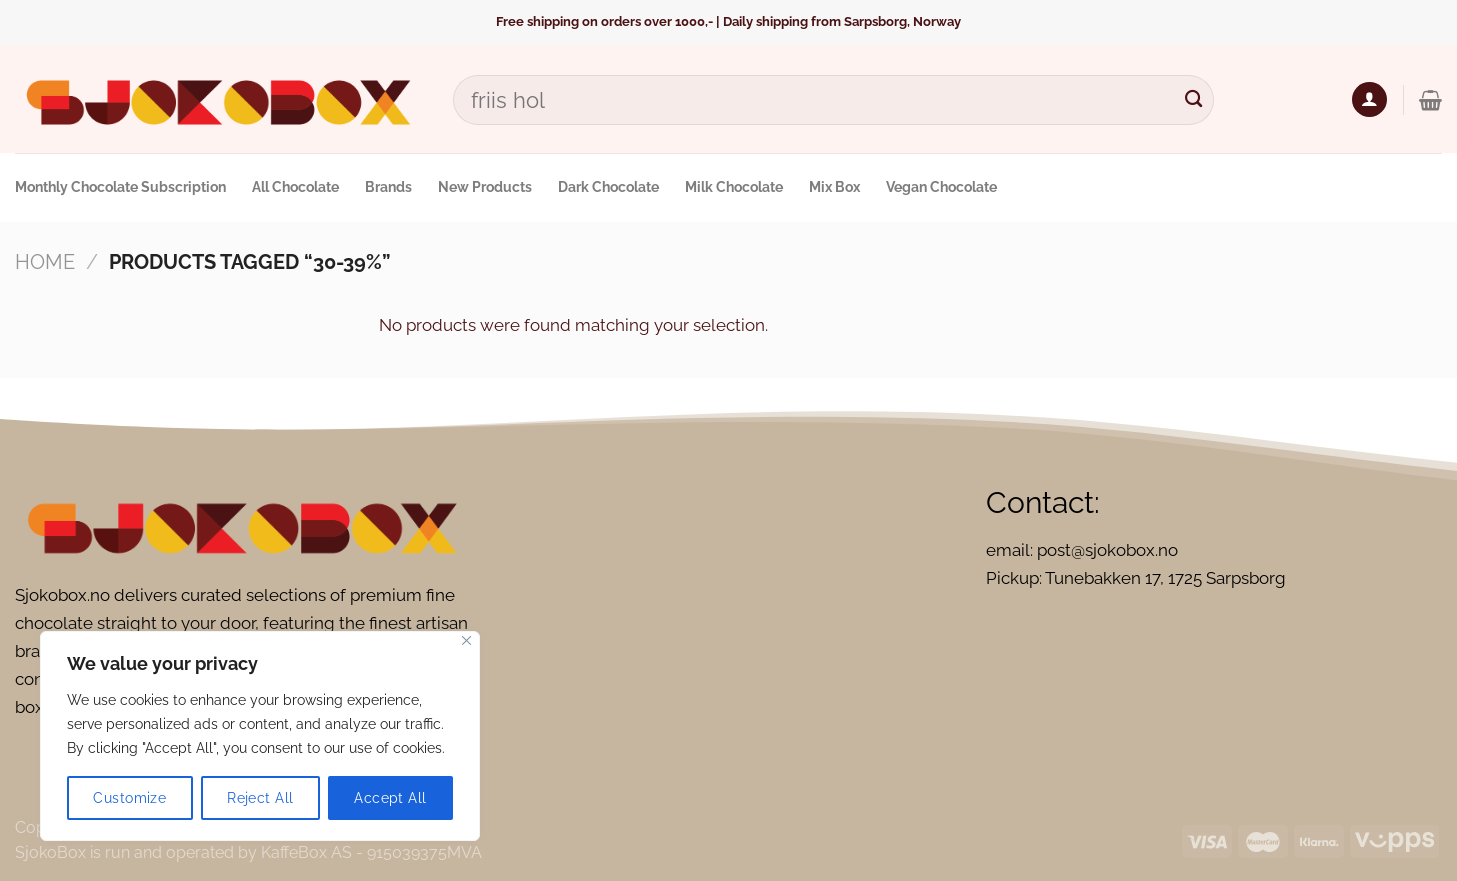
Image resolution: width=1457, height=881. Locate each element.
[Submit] (1193, 99)
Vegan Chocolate (941, 187)
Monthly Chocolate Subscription (120, 187)
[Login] (1369, 99)
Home (45, 262)
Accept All (390, 798)
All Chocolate (295, 187)
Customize (129, 798)
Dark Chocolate (608, 187)
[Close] (466, 640)
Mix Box (834, 187)
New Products (485, 187)
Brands (388, 187)
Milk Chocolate (734, 187)
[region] (260, 736)
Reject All (260, 798)
